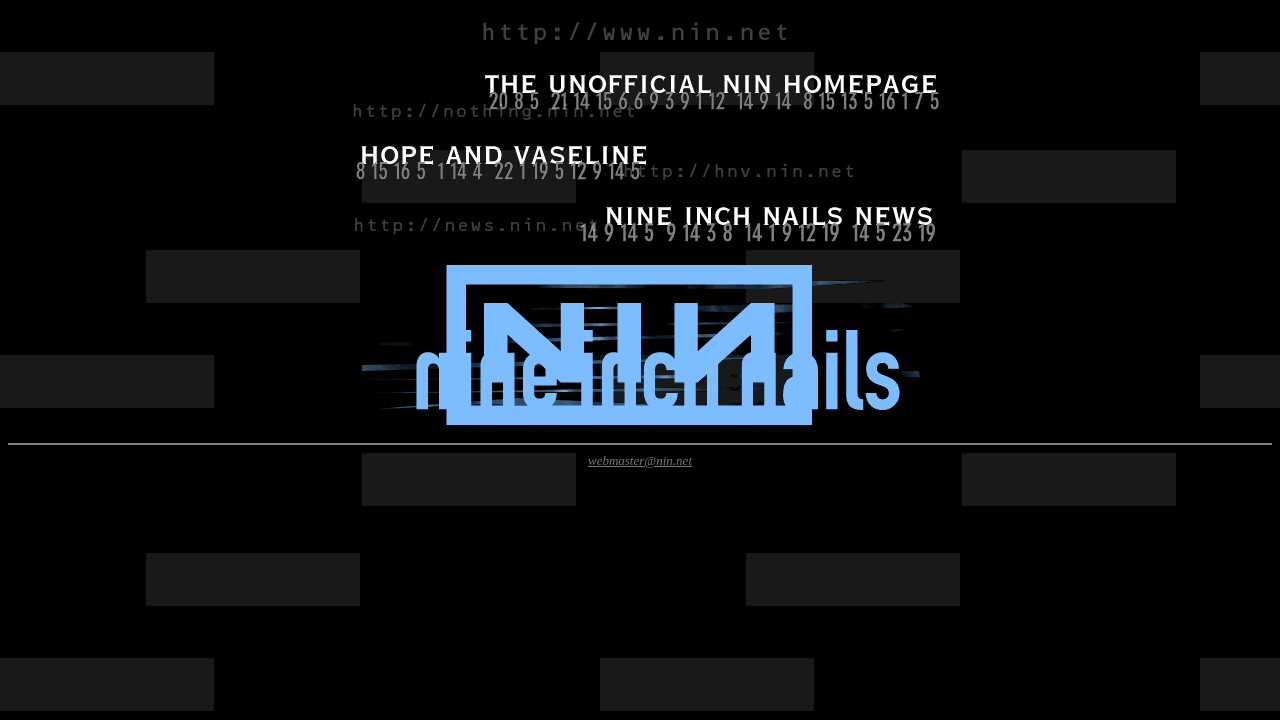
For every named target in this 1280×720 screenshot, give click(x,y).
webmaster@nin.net (640, 460)
